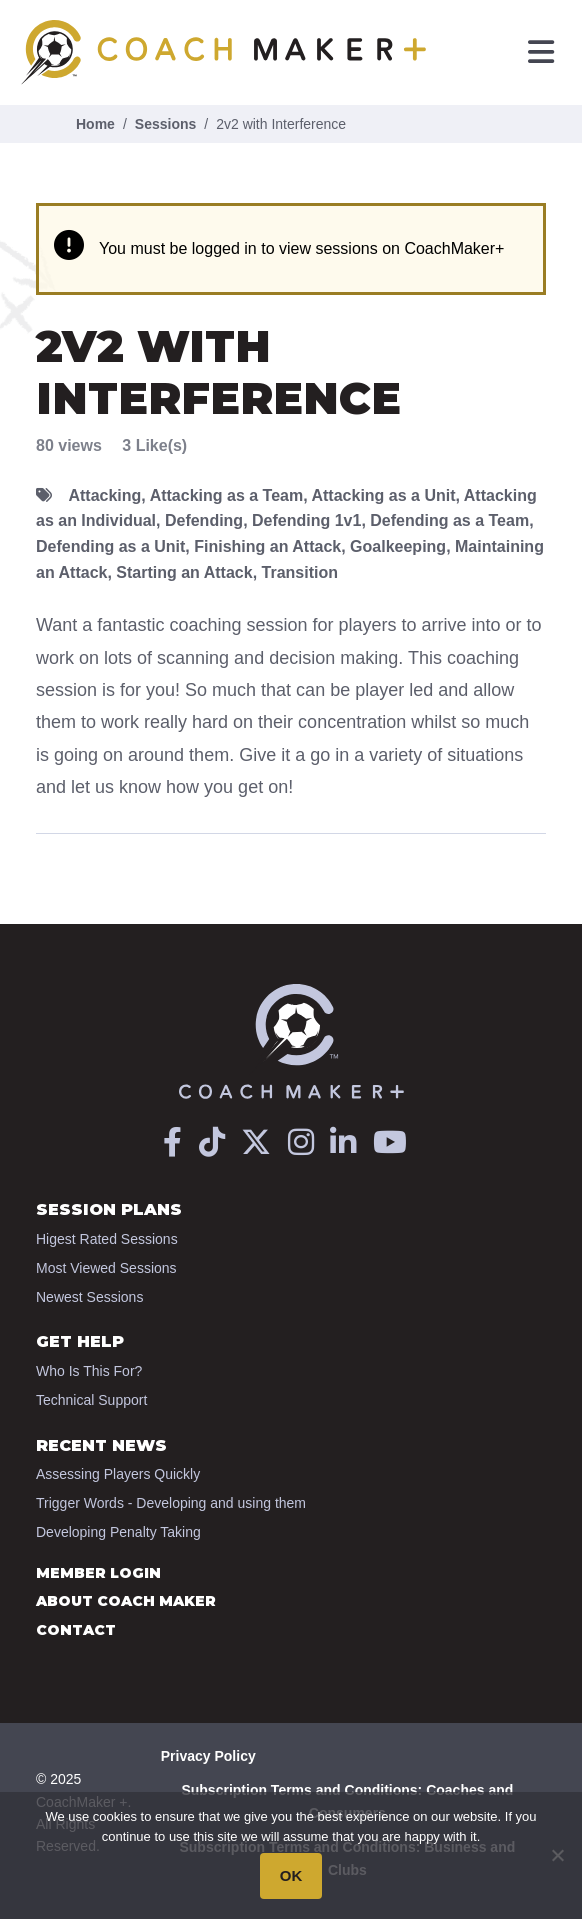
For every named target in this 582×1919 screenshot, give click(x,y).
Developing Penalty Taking (118, 1532)
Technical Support (91, 1400)
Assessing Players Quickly (118, 1474)
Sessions (165, 124)
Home (95, 124)
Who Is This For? (89, 1371)
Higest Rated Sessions (107, 1239)
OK (291, 1875)
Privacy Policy (208, 1756)
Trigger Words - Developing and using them (171, 1503)
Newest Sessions (89, 1297)
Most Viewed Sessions (106, 1268)
